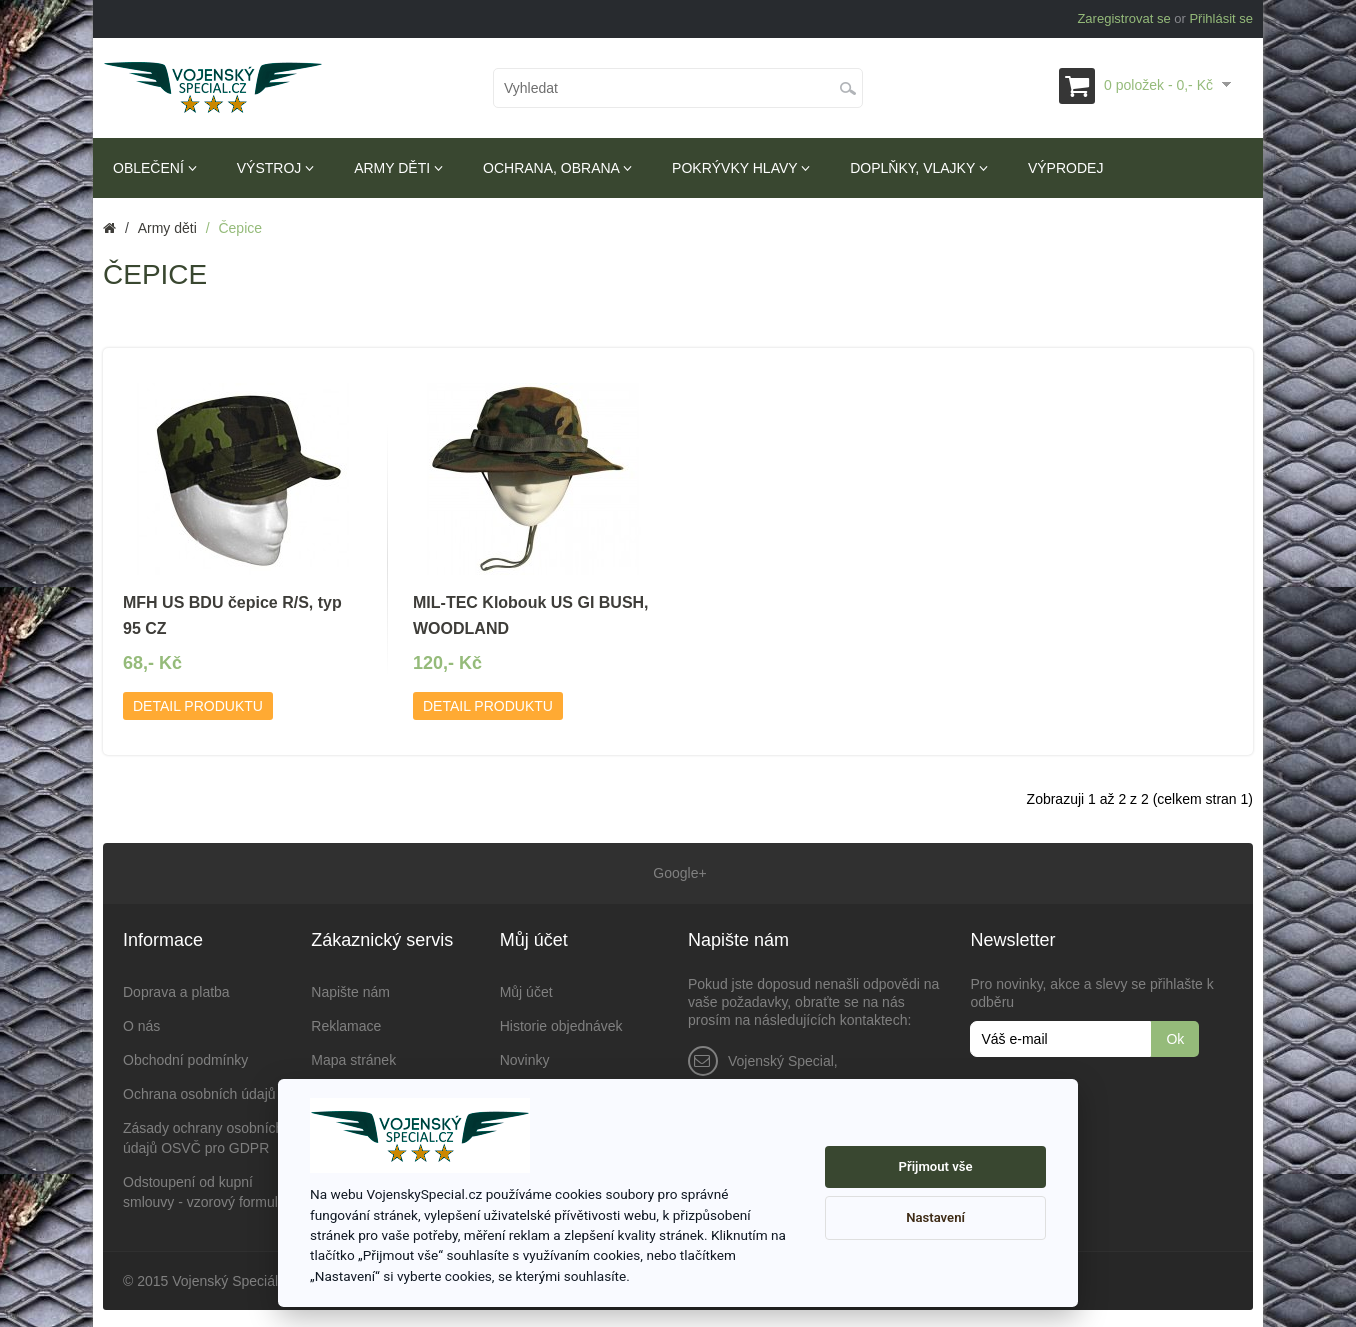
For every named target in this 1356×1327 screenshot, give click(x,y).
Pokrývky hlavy (741, 168)
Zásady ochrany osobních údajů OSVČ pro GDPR (203, 1135)
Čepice (240, 228)
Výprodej (1065, 168)
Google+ (677, 872)
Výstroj (275, 168)
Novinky (525, 1057)
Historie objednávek (561, 1023)
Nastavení (935, 1217)
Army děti (398, 168)
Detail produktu (198, 706)
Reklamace (346, 1023)
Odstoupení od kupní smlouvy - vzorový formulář (206, 1189)
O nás (141, 1023)
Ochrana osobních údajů (199, 1091)
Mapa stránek (353, 1057)
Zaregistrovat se (1123, 18)
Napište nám (350, 989)
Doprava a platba (176, 989)
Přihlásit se (1221, 18)
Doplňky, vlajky (919, 168)
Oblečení (155, 168)
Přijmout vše (936, 1166)
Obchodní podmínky (185, 1057)
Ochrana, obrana (557, 168)
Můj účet (526, 989)
